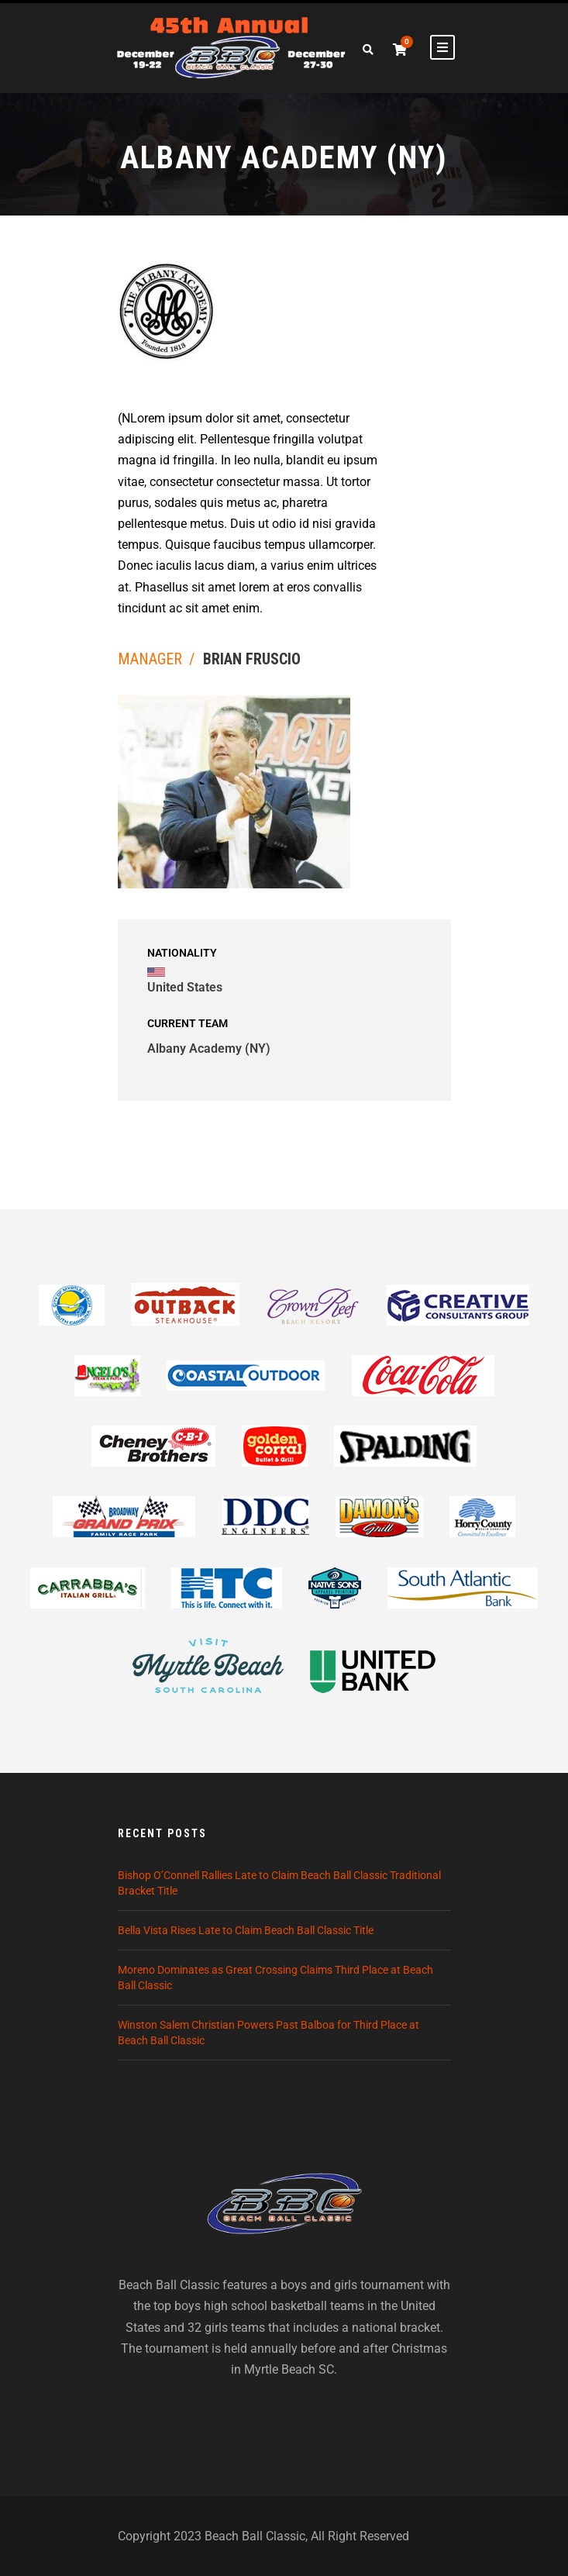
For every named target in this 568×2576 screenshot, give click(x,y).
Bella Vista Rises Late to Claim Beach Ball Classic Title (246, 1930)
